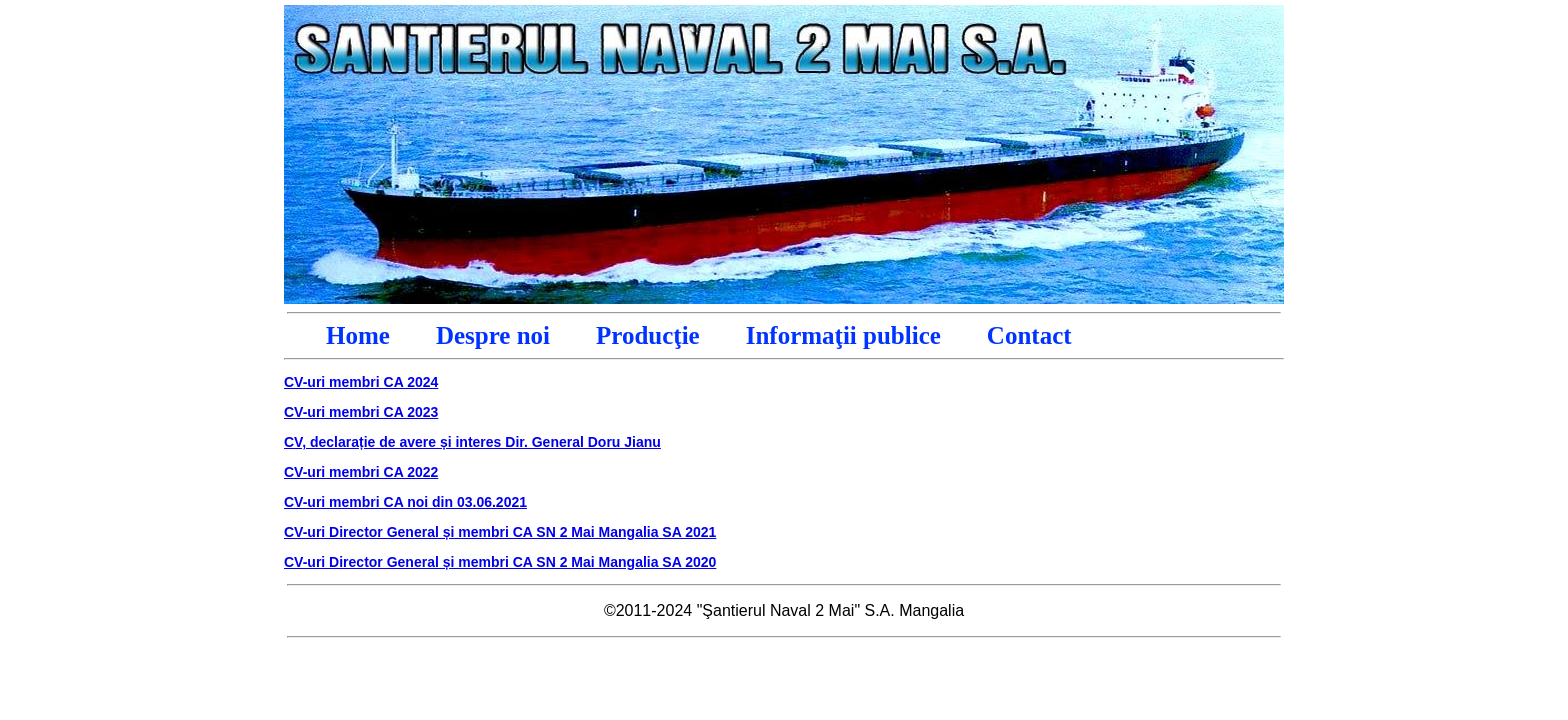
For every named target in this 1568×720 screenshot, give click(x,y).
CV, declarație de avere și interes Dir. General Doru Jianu (472, 442)
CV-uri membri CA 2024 (361, 382)
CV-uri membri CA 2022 (361, 472)
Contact (1029, 335)
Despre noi (493, 335)
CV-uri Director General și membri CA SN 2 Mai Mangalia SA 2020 (500, 562)
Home (358, 335)
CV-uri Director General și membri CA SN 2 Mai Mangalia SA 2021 (500, 532)
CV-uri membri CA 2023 (361, 412)
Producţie (648, 335)
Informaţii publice (843, 335)
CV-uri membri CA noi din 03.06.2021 (405, 502)
